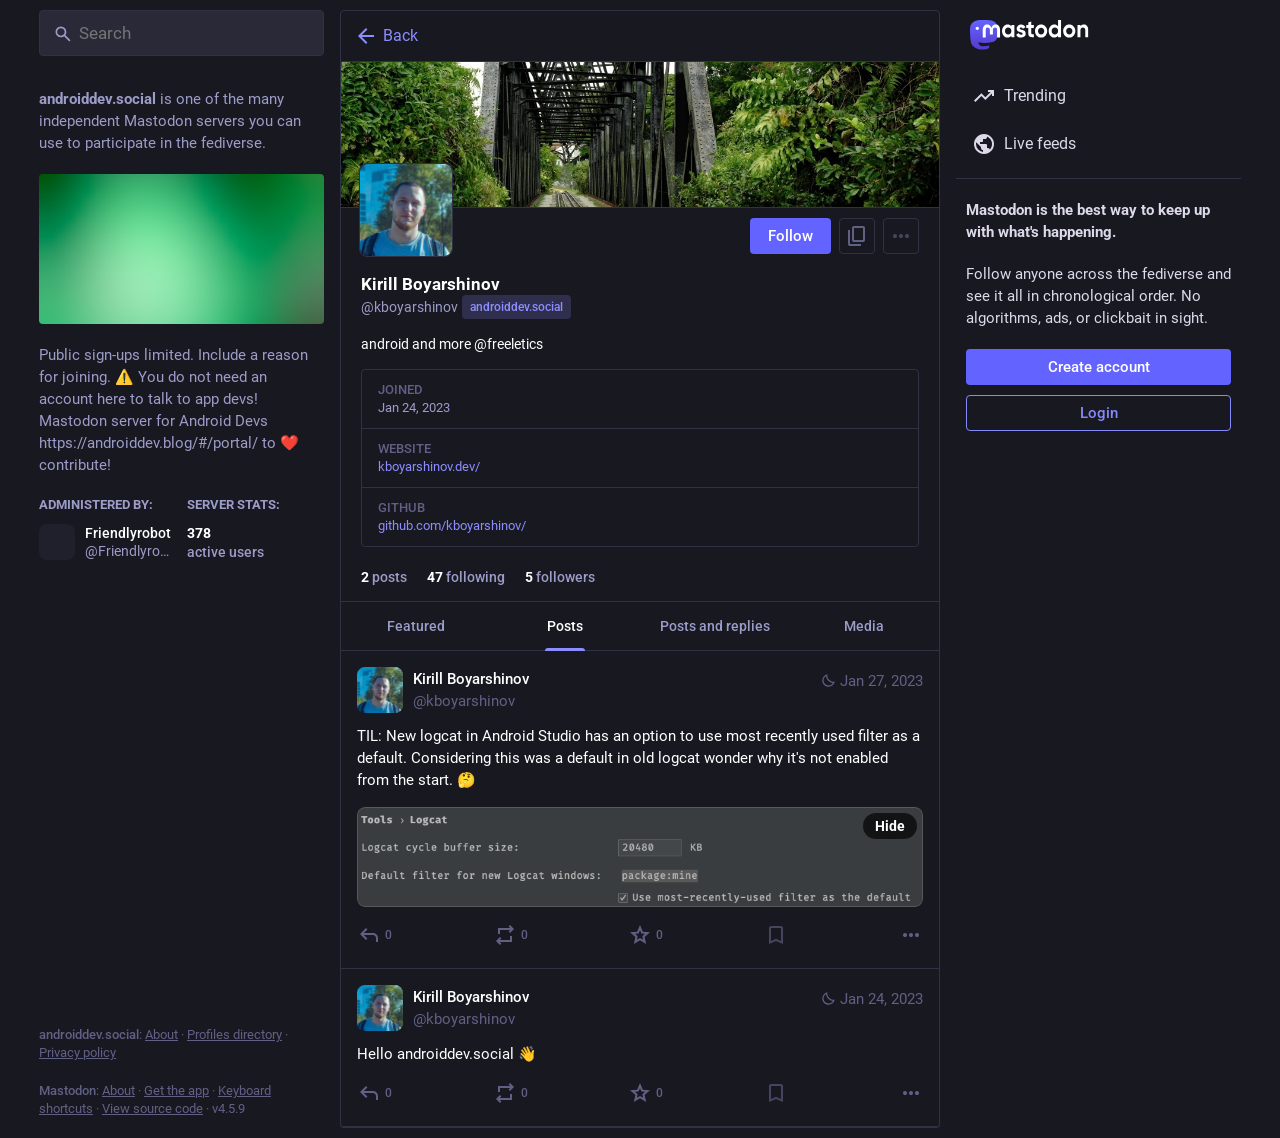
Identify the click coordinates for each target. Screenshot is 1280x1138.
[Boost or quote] (512, 935)
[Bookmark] (776, 935)
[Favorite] (647, 935)
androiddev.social (516, 307)
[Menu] (901, 236)
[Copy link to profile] (857, 236)
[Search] (181, 33)
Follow (790, 236)
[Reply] (376, 935)
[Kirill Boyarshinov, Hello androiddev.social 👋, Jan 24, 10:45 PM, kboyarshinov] (640, 1048)
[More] (911, 935)
